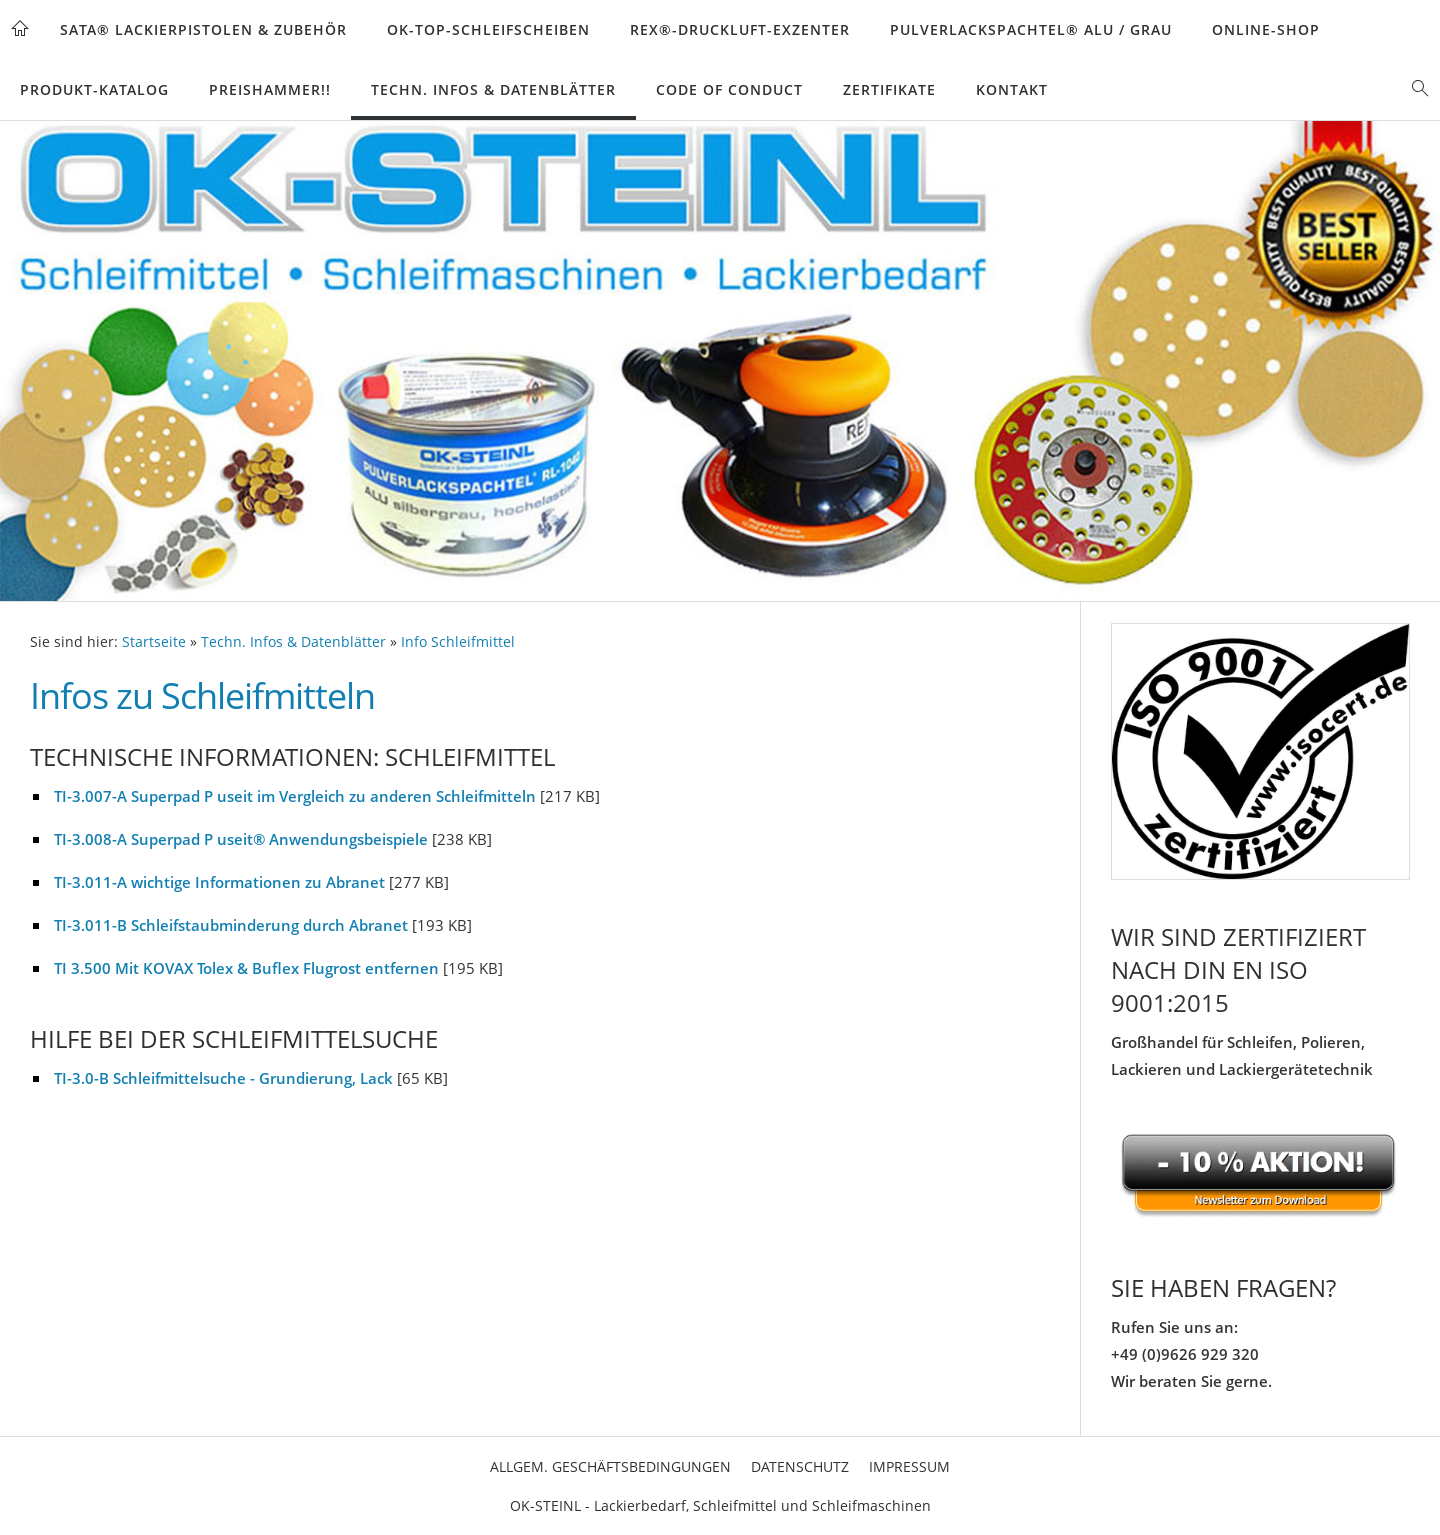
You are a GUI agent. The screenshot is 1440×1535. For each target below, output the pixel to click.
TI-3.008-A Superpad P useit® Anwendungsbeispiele (241, 839)
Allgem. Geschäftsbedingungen (610, 1466)
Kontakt (1012, 89)
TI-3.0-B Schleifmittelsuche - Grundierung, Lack (223, 1078)
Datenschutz (800, 1466)
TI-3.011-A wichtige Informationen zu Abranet (219, 882)
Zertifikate (889, 89)
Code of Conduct (729, 89)
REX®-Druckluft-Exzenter (740, 29)
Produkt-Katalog (94, 89)
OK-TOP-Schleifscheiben (488, 29)
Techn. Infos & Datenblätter (493, 89)
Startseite (154, 642)
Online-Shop (1266, 29)
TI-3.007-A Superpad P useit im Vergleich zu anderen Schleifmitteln (295, 796)
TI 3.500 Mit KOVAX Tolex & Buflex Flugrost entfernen (246, 968)
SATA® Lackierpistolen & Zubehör (203, 29)
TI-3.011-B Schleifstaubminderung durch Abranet (231, 925)
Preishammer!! (270, 89)
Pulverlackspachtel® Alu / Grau (1031, 29)
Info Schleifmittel (458, 642)
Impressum (909, 1466)
